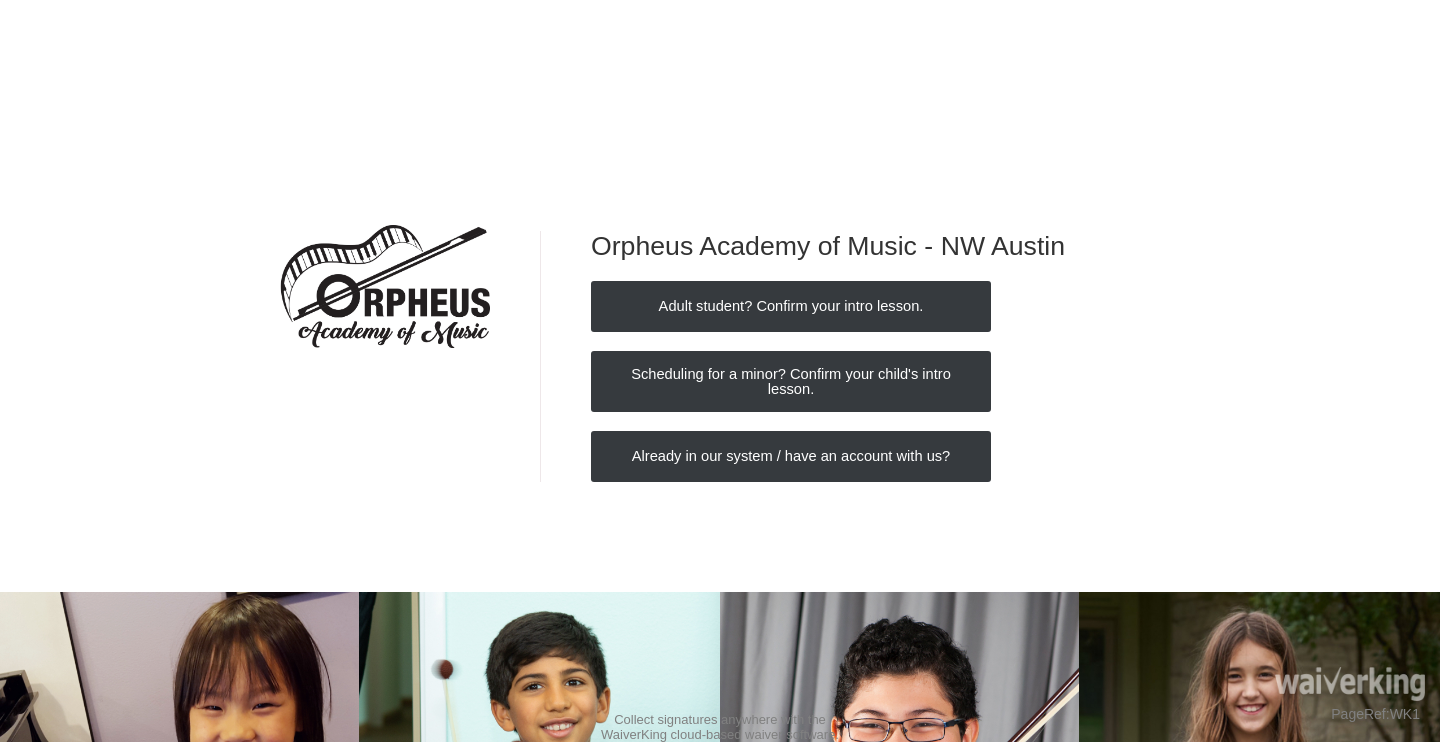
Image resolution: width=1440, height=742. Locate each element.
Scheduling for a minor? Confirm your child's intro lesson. (791, 381)
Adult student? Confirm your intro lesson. (791, 306)
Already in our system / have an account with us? (791, 456)
